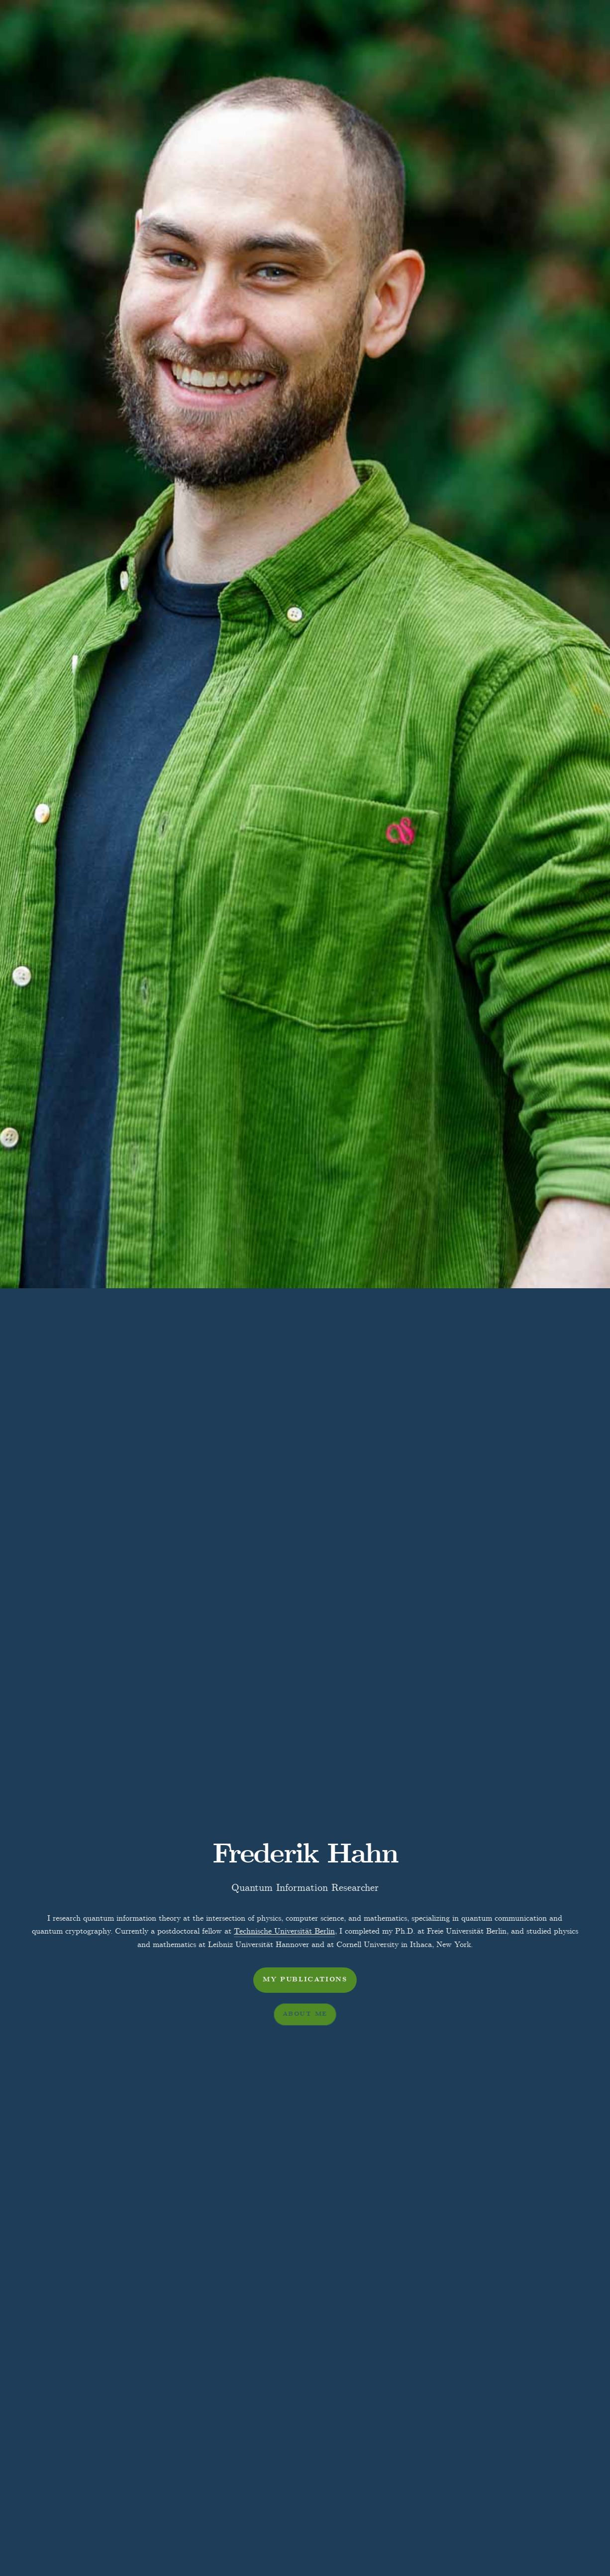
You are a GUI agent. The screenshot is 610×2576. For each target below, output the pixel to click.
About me (305, 2014)
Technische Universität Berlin (284, 1931)
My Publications (305, 1979)
